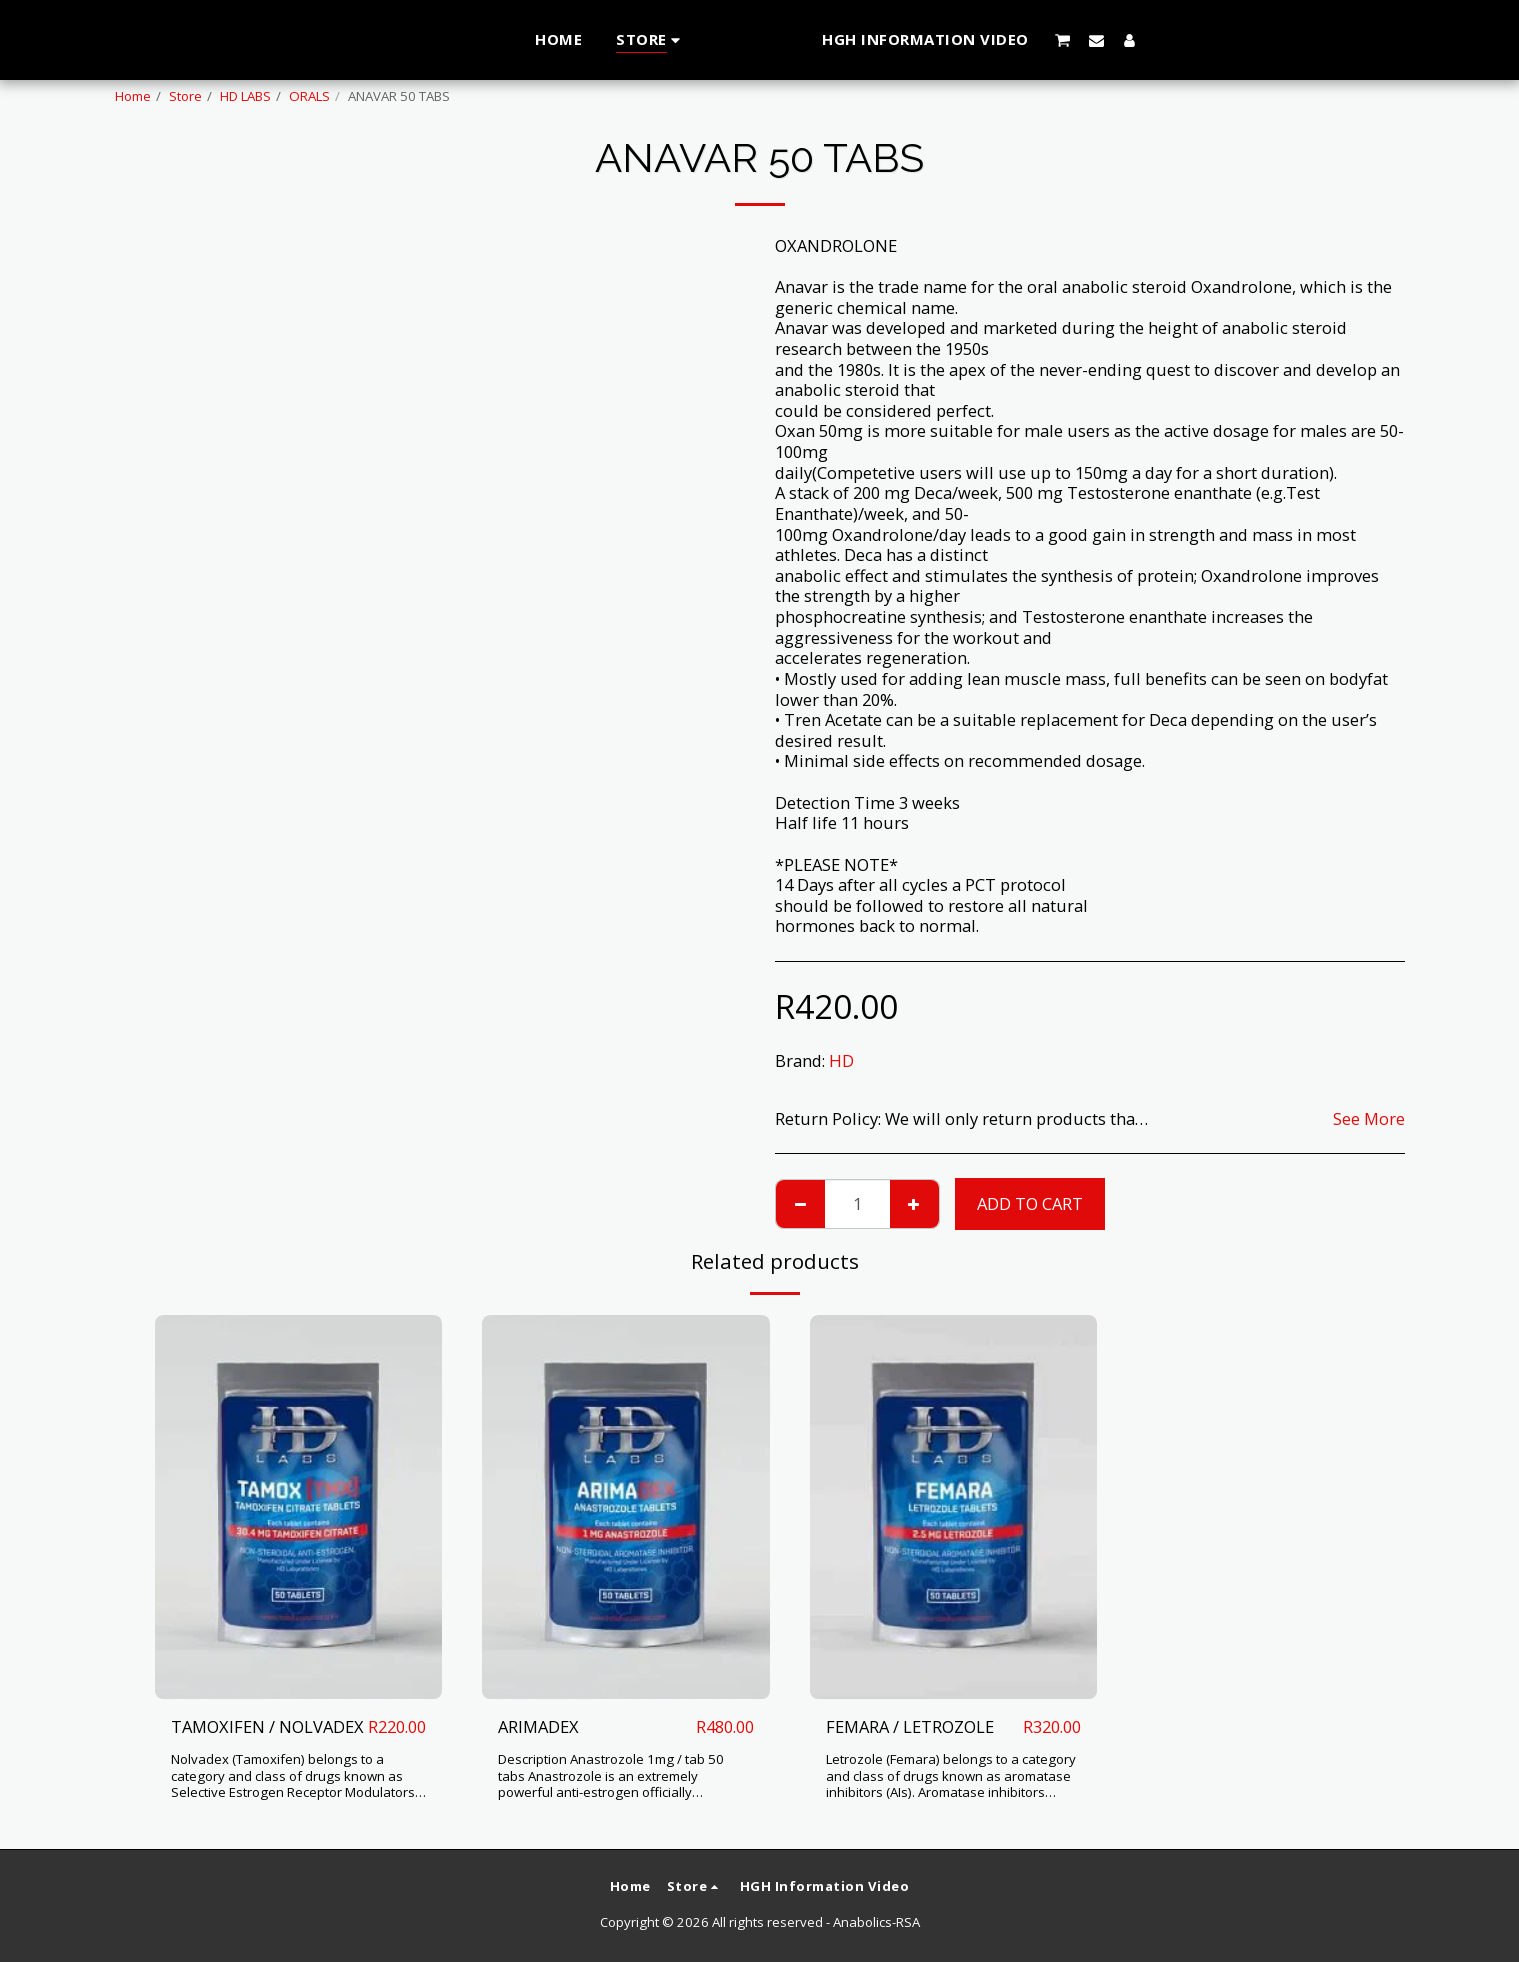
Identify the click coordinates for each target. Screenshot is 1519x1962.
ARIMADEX (538, 1726)
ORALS (309, 96)
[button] (1102, 40)
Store (185, 96)
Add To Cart (1030, 1203)
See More (1369, 1119)
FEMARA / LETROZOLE (910, 1726)
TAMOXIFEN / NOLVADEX (267, 1726)
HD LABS (245, 96)
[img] (299, 1506)
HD (841, 1060)
